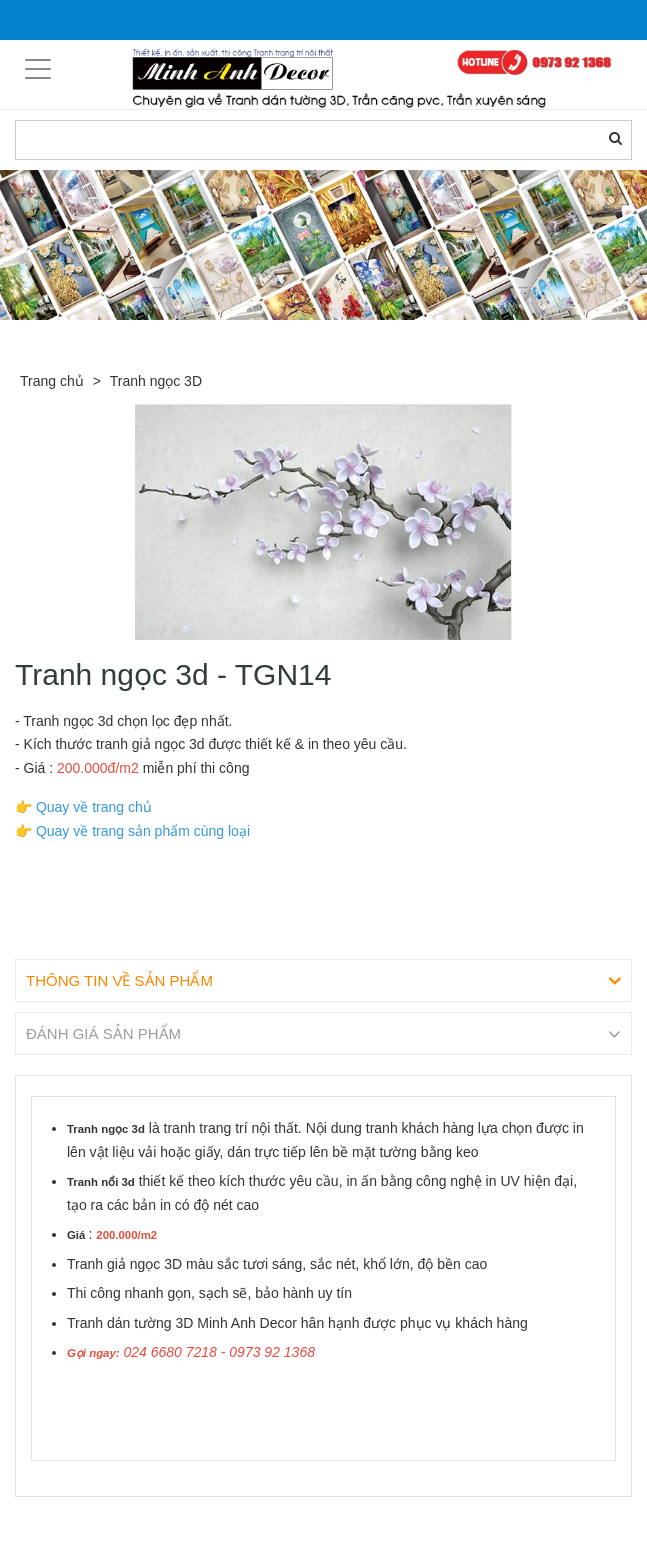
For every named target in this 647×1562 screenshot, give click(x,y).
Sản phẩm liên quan (123, 1520)
